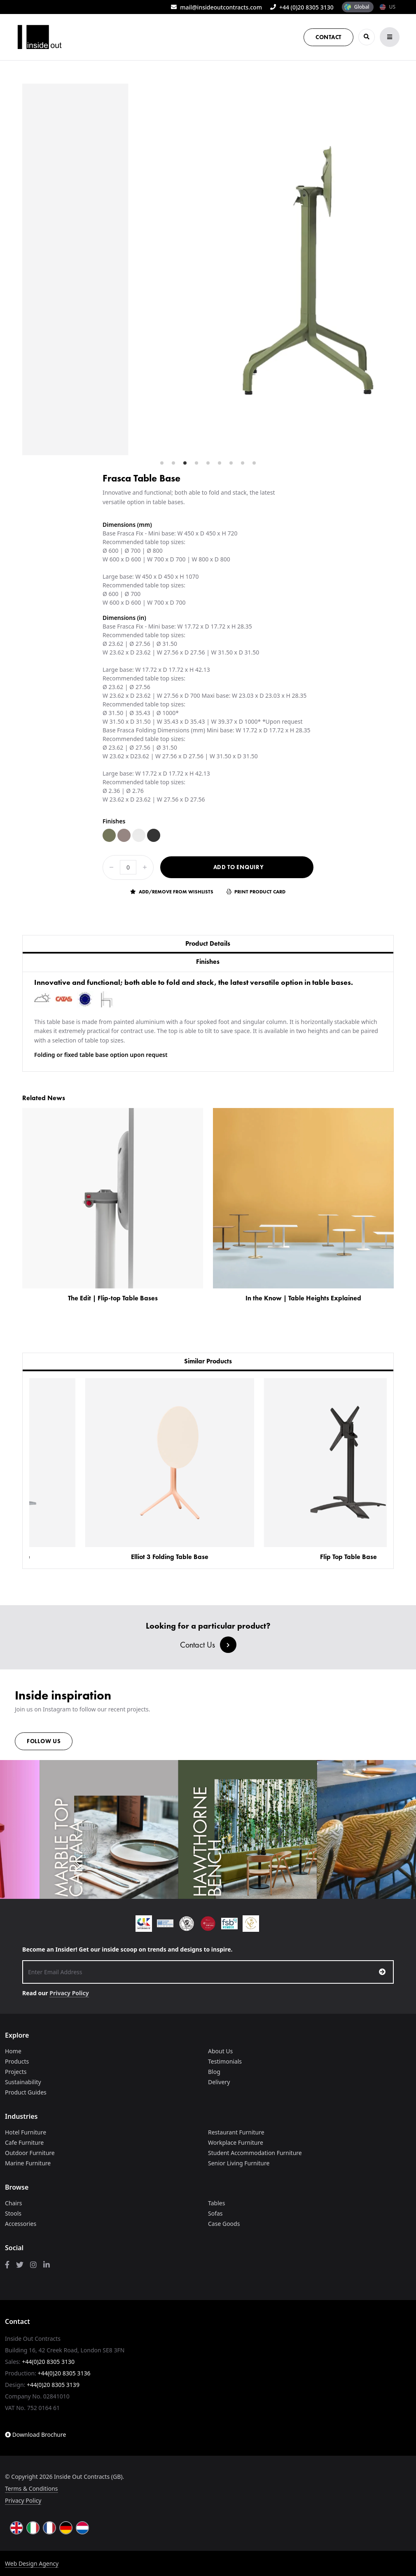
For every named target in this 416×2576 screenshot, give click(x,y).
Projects (15, 2072)
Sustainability (23, 2082)
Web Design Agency (31, 2563)
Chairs (13, 2203)
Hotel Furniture (25, 2132)
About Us (220, 2051)
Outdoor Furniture (30, 2153)
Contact (328, 37)
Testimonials (225, 2061)
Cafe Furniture (24, 2142)
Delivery (219, 2082)
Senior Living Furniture (238, 2163)
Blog (214, 2072)
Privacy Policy (69, 1993)
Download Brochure (35, 2434)
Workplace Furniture (235, 2142)
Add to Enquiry (238, 867)
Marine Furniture (28, 2163)
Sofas (215, 2213)
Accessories (20, 2224)
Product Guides (26, 2092)
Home (13, 2051)
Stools (13, 2213)
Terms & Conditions (31, 2488)
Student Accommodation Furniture (255, 2153)
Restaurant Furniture (236, 2132)
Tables (216, 2203)
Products (17, 2061)
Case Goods (224, 2224)
